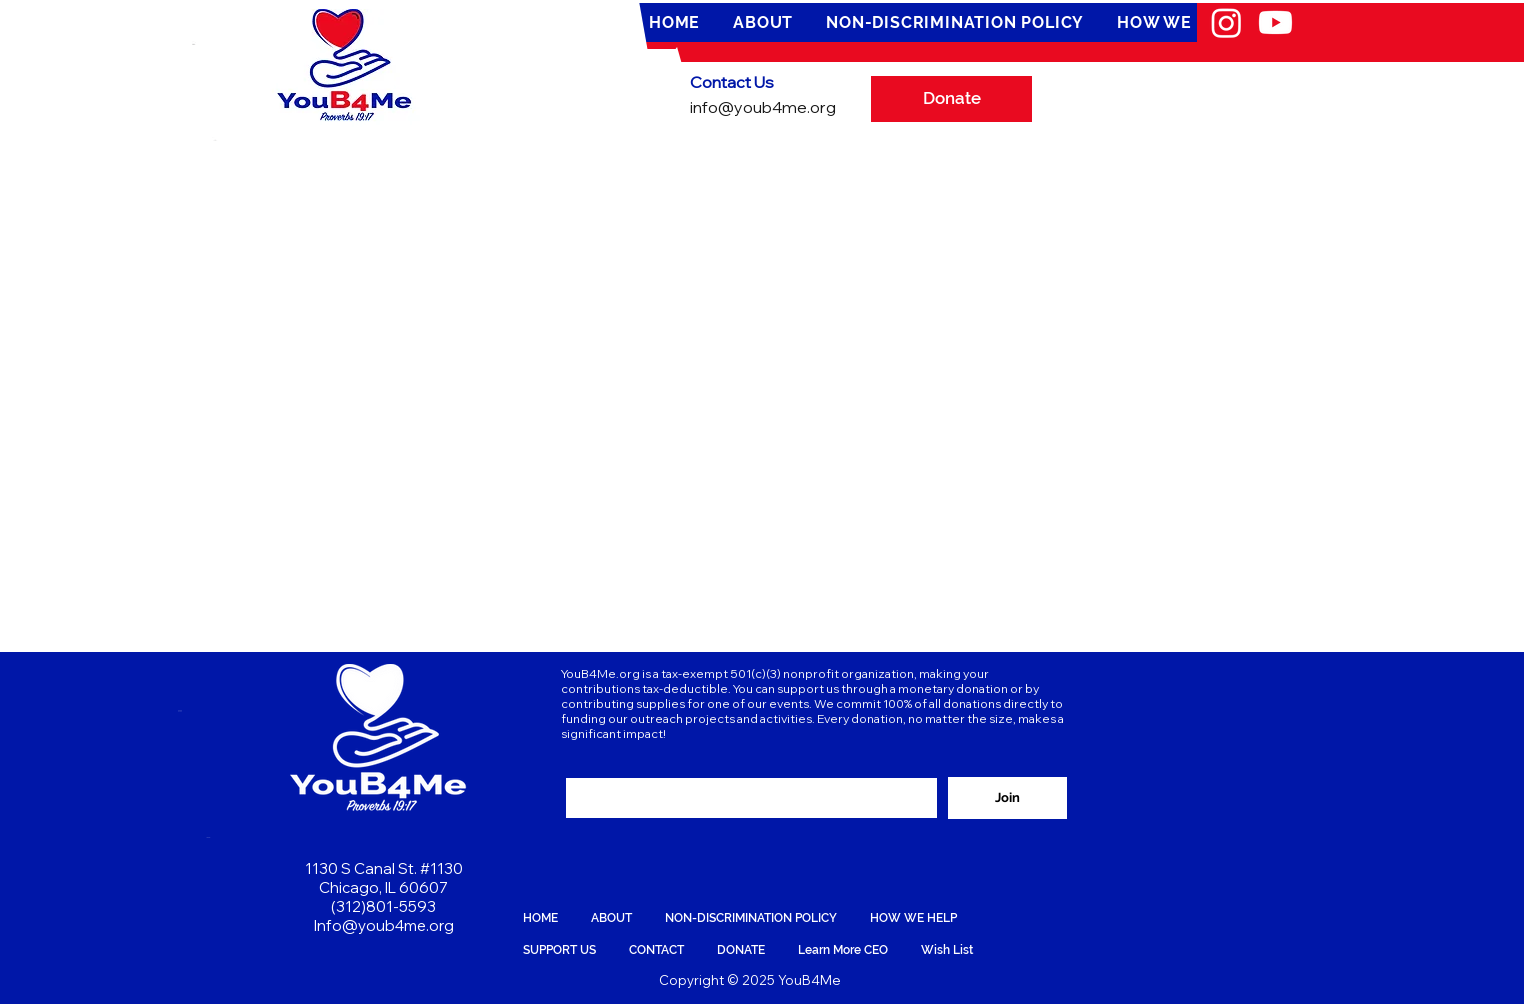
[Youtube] (1275, 22)
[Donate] (951, 99)
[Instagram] (1226, 22)
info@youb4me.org (763, 107)
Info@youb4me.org (384, 925)
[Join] (1007, 798)
